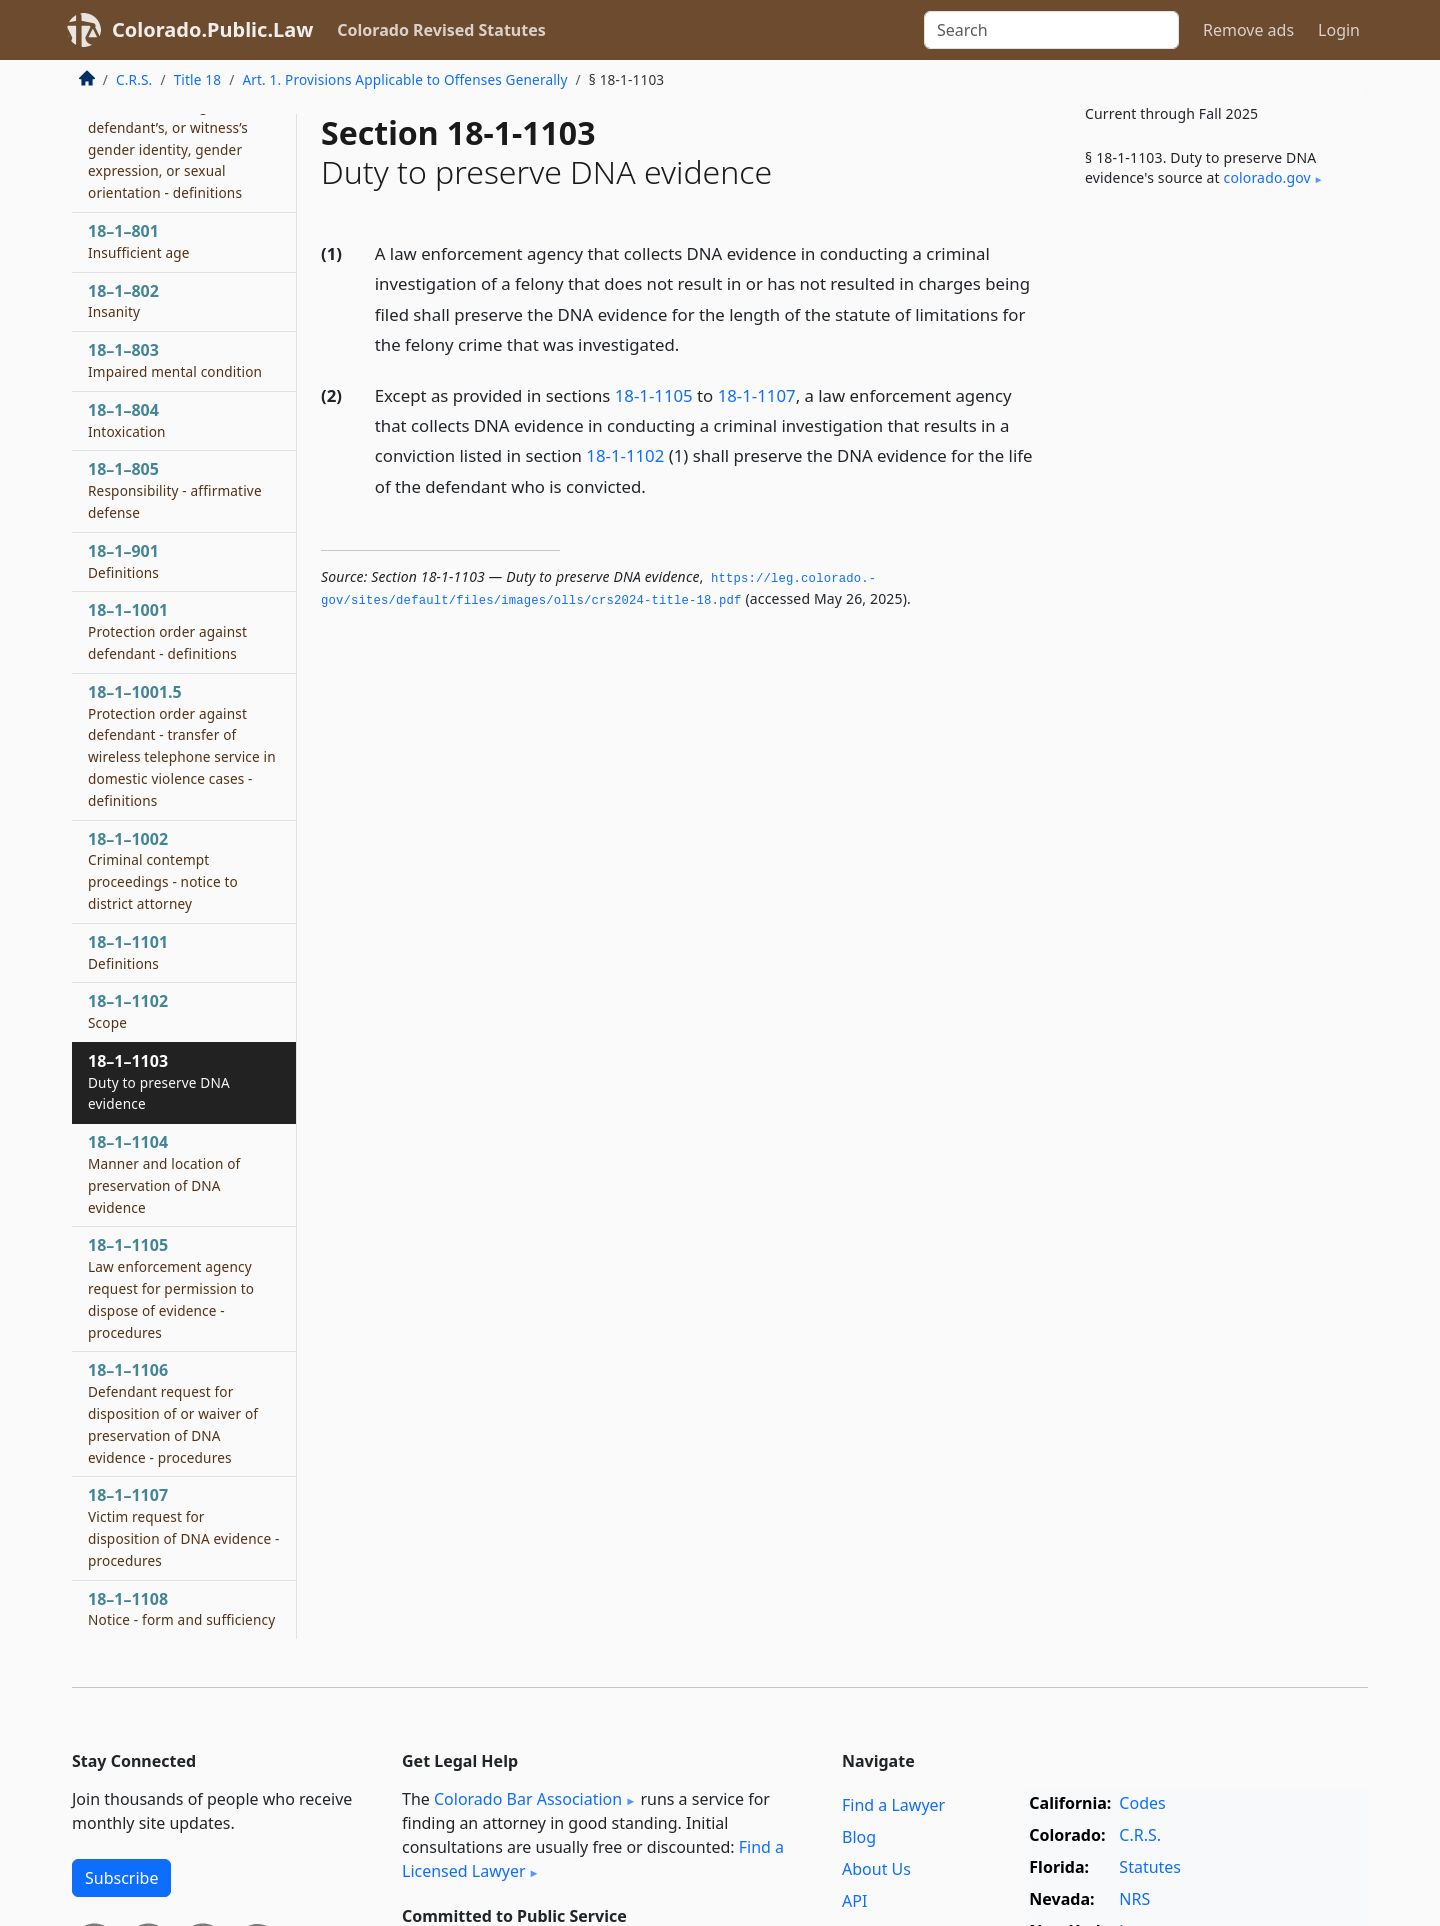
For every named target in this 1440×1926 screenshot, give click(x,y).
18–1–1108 (181, 1609)
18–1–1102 (128, 1011)
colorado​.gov (1267, 177)
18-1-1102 (625, 455)
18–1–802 (123, 301)
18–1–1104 (164, 1173)
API (854, 1901)
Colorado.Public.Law (212, 29)
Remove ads (1248, 30)
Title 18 (198, 79)
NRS (1134, 1899)
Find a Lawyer (893, 1805)
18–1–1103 (159, 1082)
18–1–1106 (173, 1412)
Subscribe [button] (121, 1878)
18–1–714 (179, 137)
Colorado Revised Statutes (441, 30)
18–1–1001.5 (182, 745)
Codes (1142, 1803)
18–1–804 (127, 420)
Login (1339, 30)
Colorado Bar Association (528, 1799)
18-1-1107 (757, 395)
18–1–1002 (163, 870)
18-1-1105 (654, 395)
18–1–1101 (128, 952)
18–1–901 (123, 561)
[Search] (1051, 30)
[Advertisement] (1218, 534)
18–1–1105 (171, 1287)
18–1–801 (139, 241)
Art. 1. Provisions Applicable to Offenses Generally (404, 79)
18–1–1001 (167, 631)
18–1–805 (175, 490)
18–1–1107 (183, 1526)
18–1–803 (175, 360)
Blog (859, 1837)
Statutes (1150, 1867)
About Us (876, 1869)
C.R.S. (134, 79)
